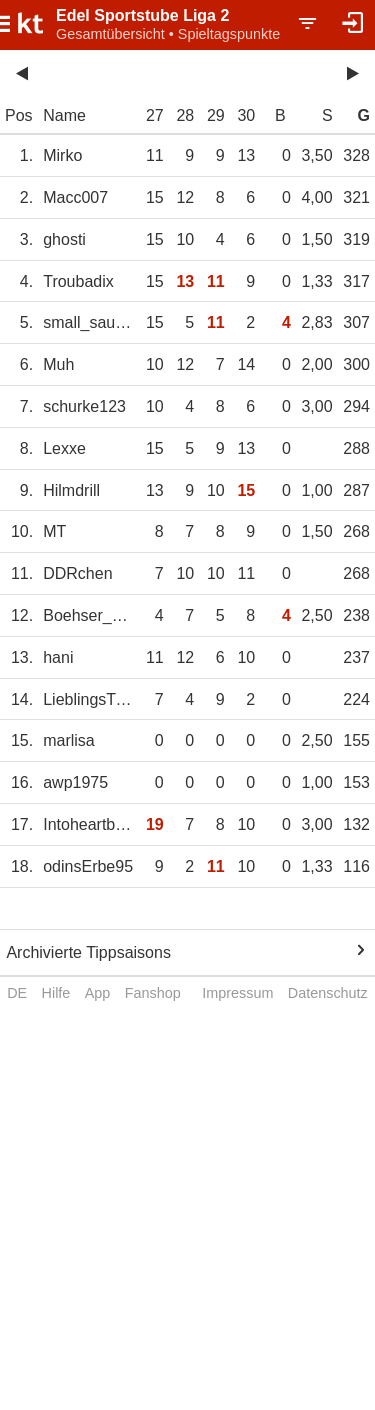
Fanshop (153, 993)
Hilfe (56, 993)
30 (246, 115)
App (98, 993)
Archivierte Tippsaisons (88, 952)
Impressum (237, 993)
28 (185, 115)
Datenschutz (328, 993)
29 (216, 115)
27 (155, 115)
